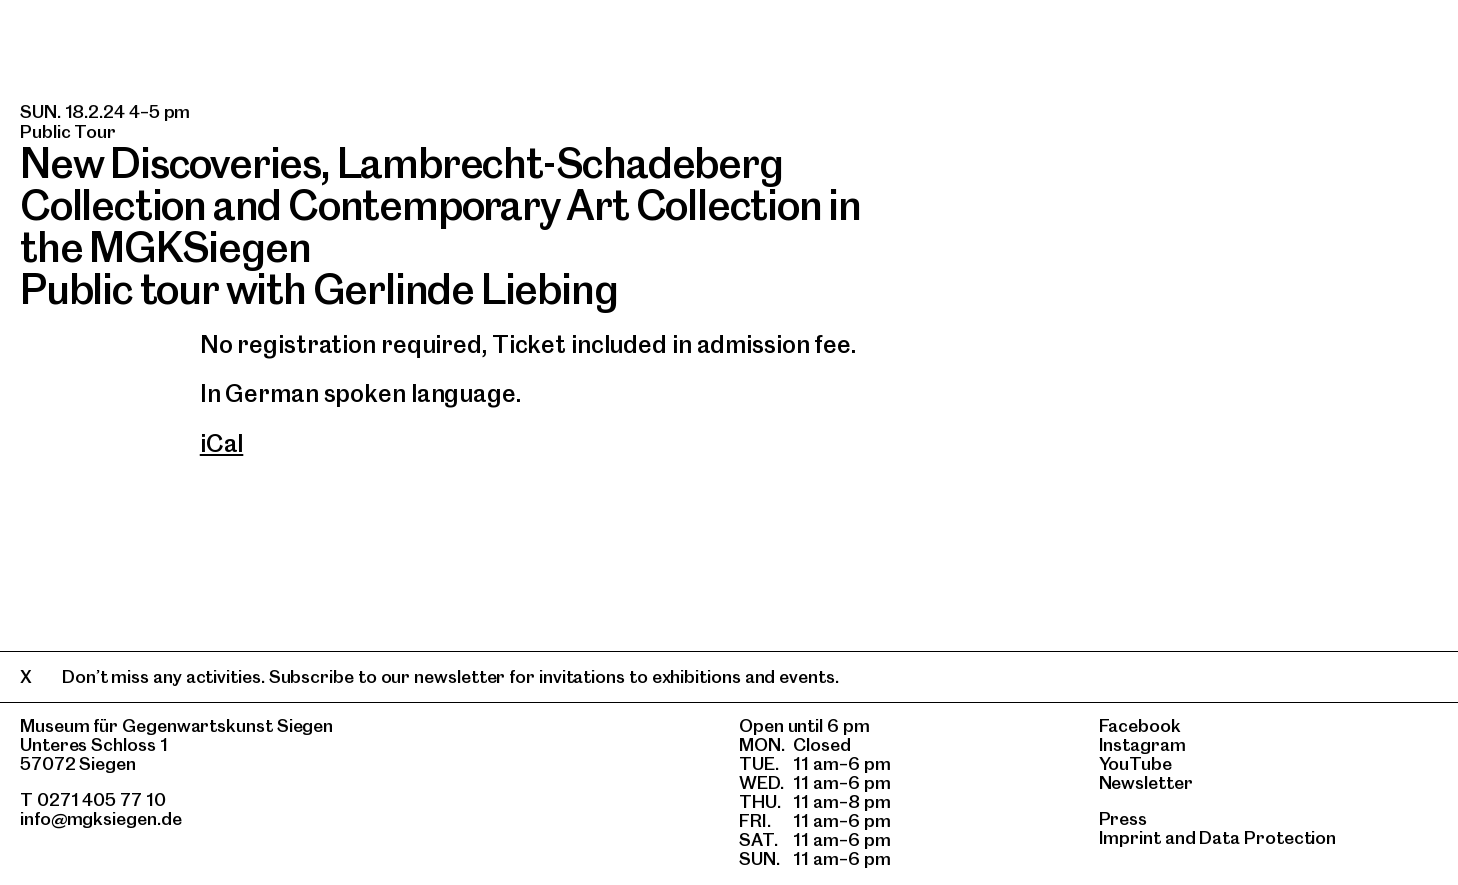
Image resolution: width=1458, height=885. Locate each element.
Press (1123, 818)
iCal (222, 443)
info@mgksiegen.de (101, 818)
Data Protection (1267, 837)
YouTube (1135, 763)
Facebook (1140, 725)
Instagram (1142, 744)
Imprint (1130, 837)
